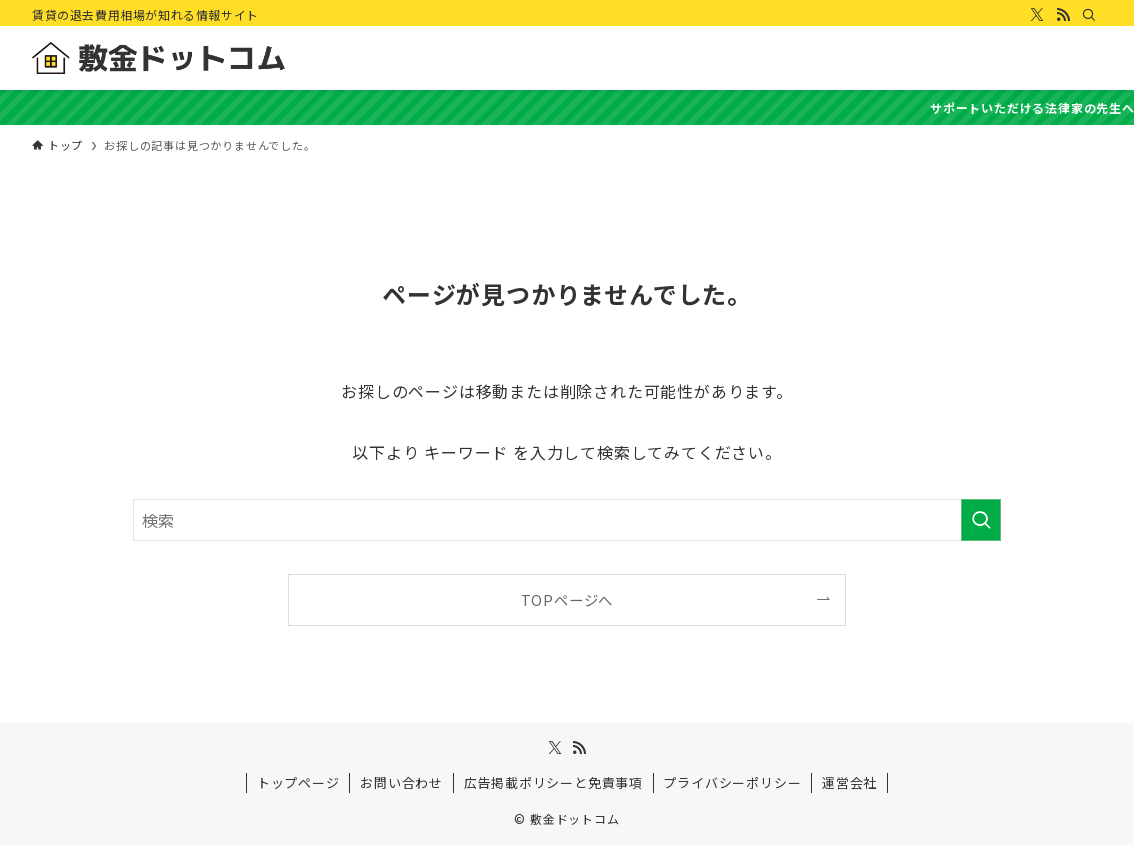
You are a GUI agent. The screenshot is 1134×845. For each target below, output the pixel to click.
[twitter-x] (1037, 15)
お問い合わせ (401, 782)
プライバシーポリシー (732, 782)
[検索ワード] (567, 520)
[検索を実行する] (981, 520)
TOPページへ (567, 599)
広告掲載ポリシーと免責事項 (553, 782)
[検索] (1089, 15)
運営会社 (849, 782)
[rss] (1063, 15)
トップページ (298, 782)
